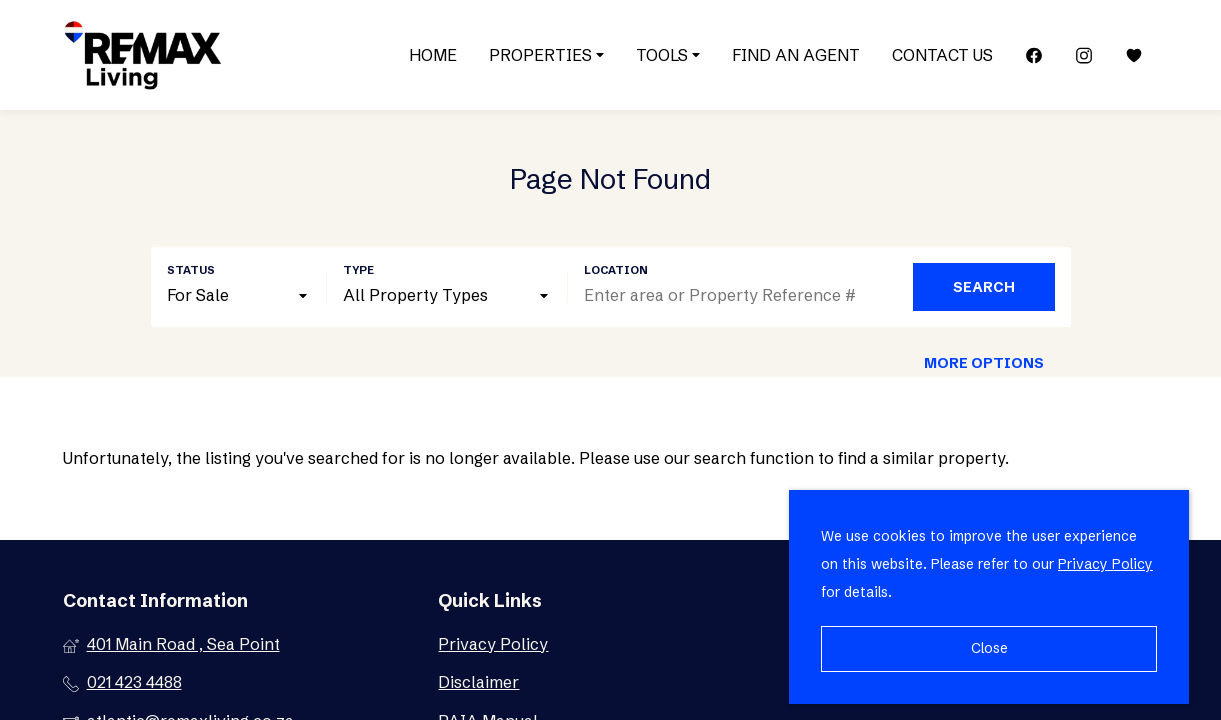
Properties (546, 55)
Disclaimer (478, 682)
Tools (668, 55)
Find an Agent (796, 55)
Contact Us (942, 55)
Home (433, 55)
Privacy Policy (493, 644)
